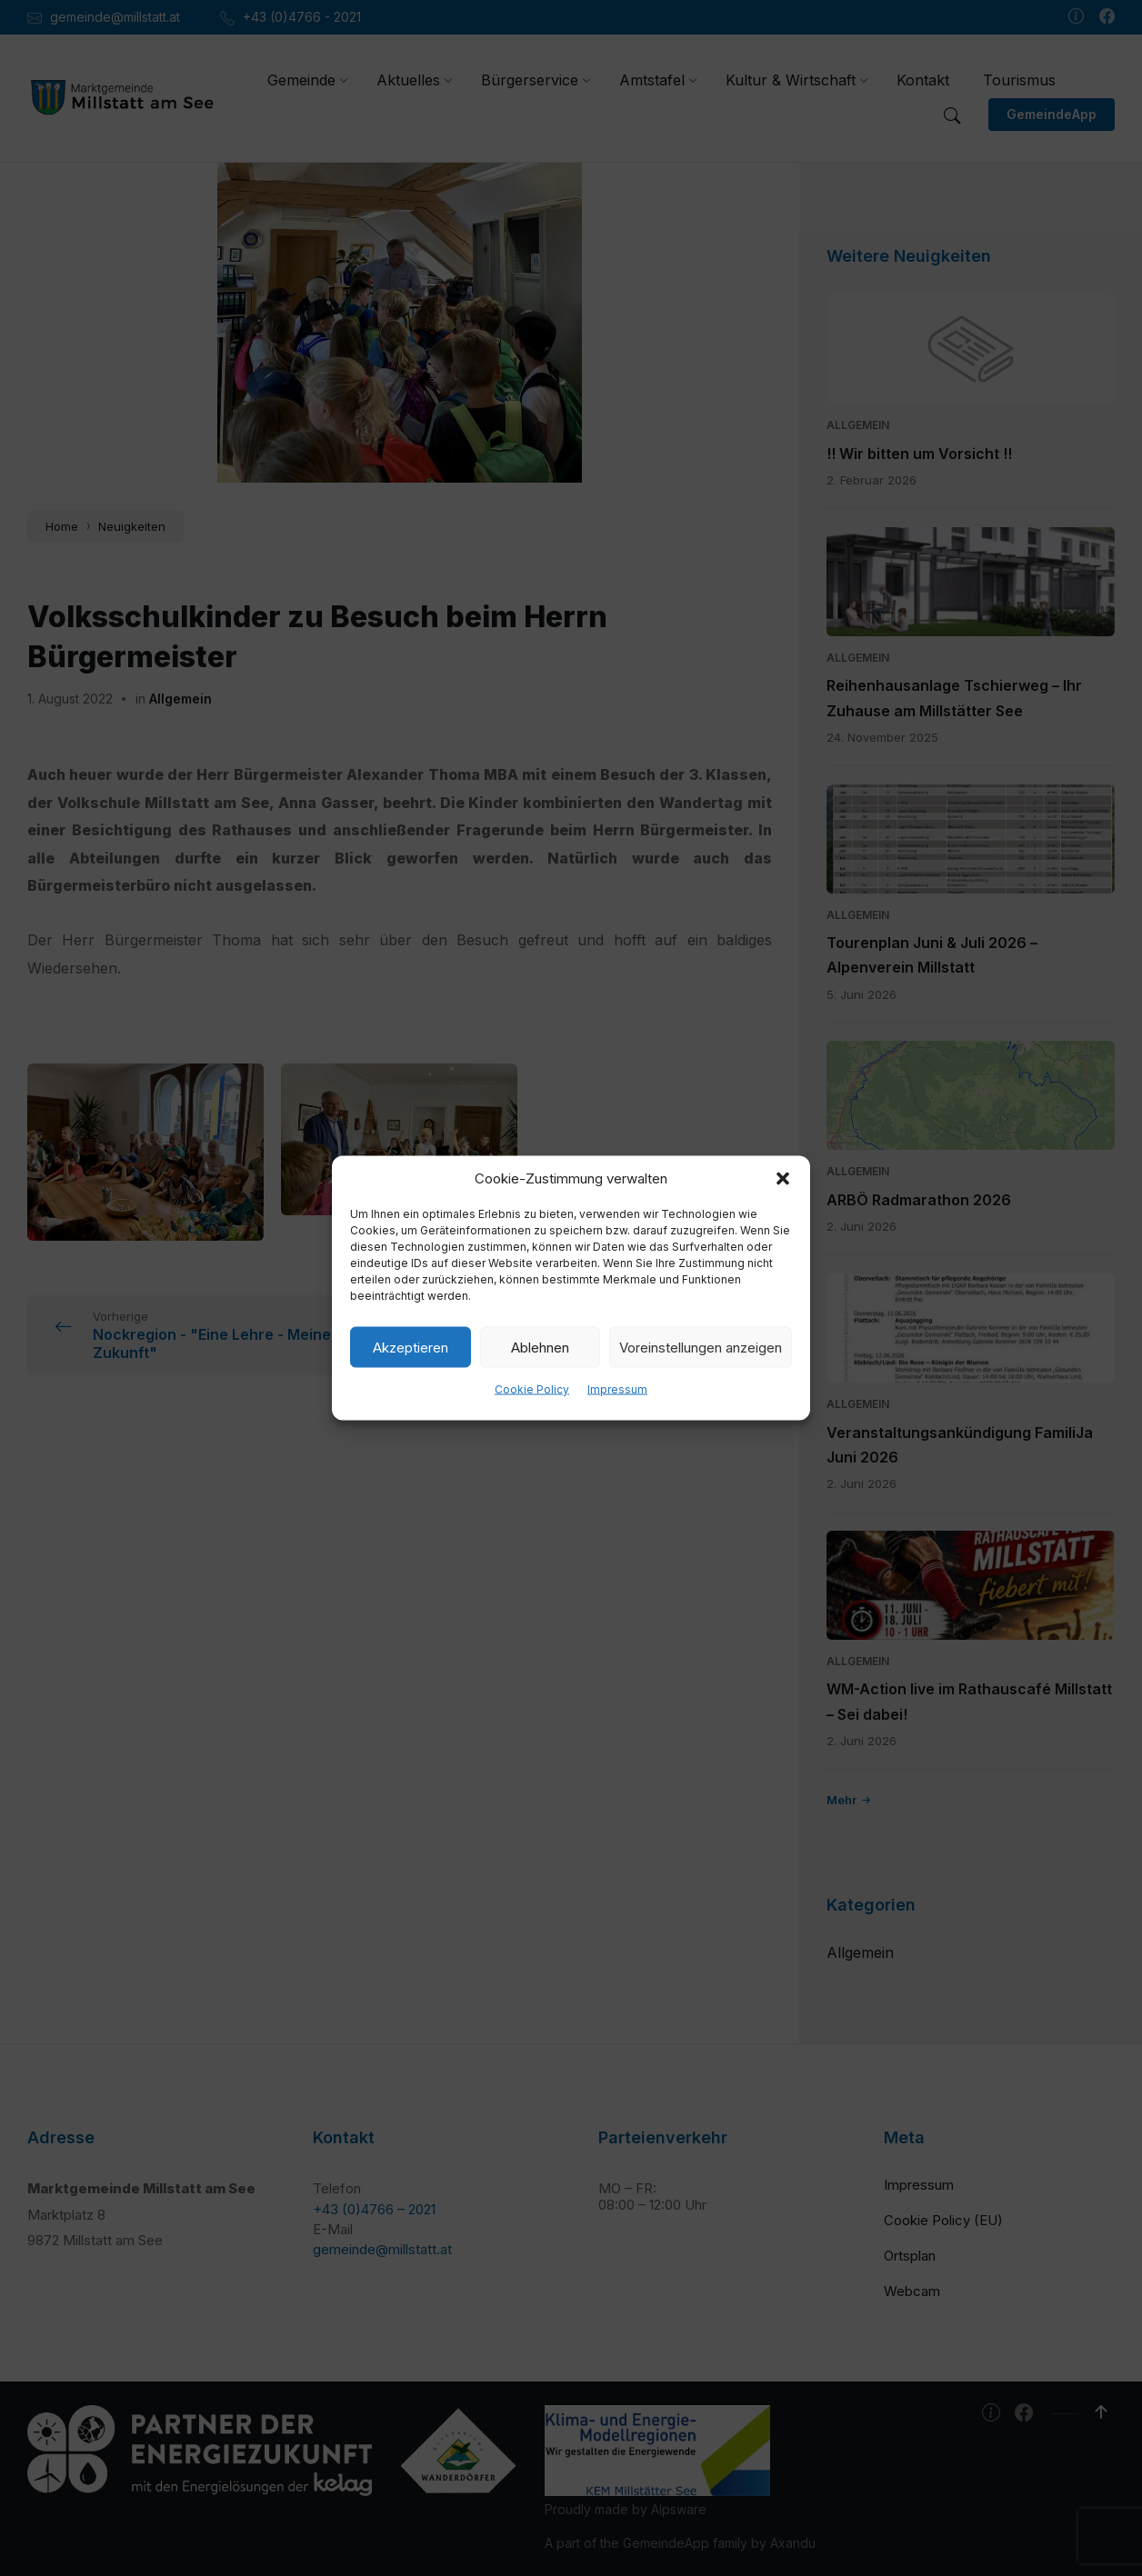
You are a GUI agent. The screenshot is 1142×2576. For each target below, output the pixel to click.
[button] (783, 1179)
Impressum (617, 1389)
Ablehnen (540, 1346)
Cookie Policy (532, 1389)
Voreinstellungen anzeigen (700, 1346)
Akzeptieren (410, 1346)
